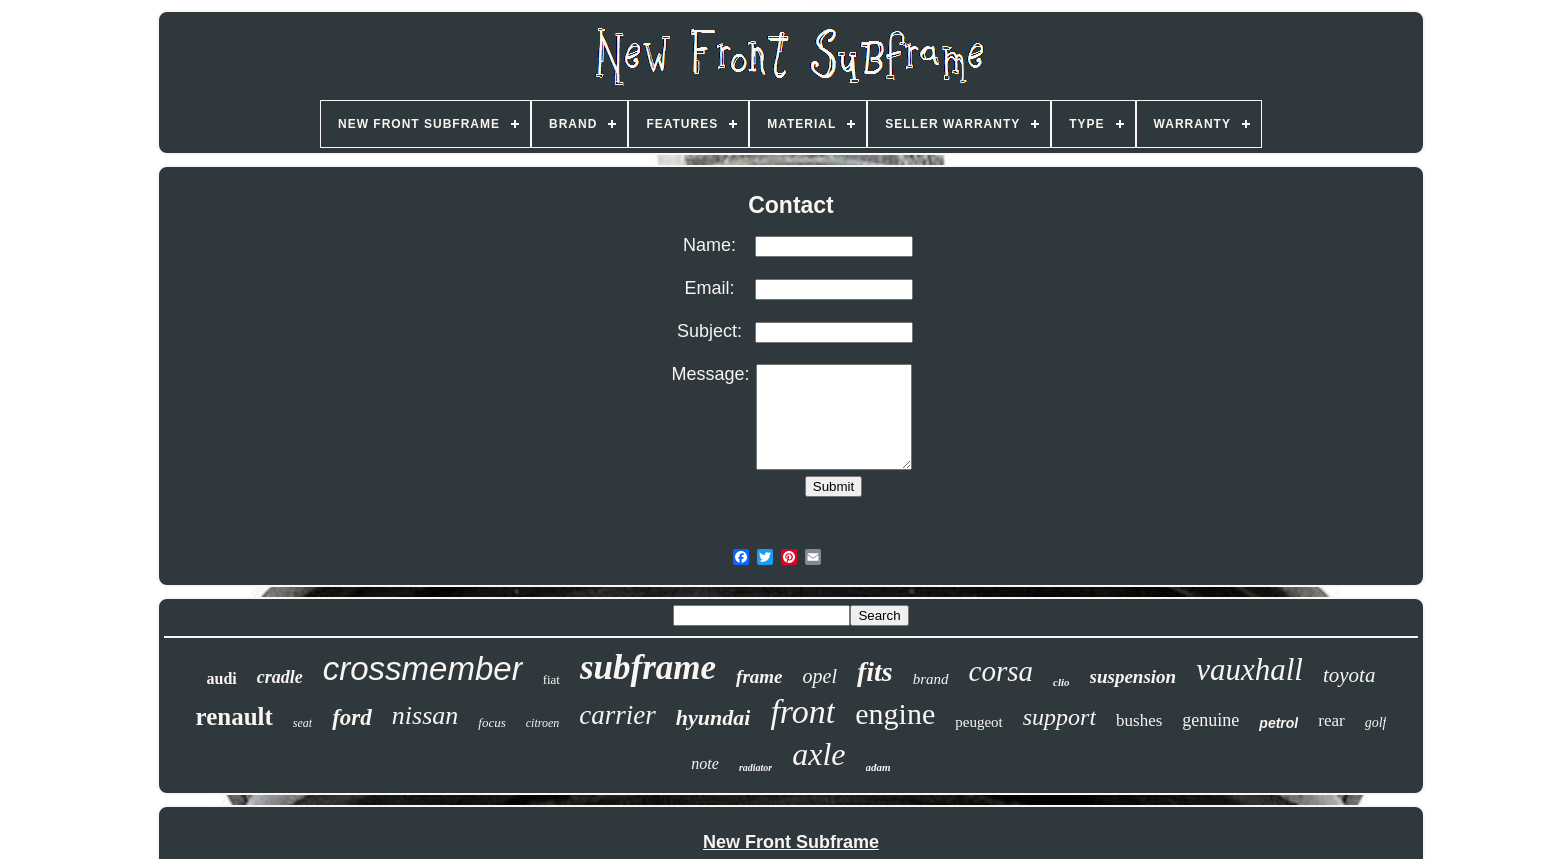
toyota (1349, 675)
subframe (648, 667)
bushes (1139, 720)
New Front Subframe (791, 842)
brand (931, 679)
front (802, 711)
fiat (551, 679)
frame (759, 676)
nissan (425, 715)
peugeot (978, 722)
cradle (280, 677)
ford (352, 717)
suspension (1133, 676)
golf (1376, 722)
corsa (1001, 671)
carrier (617, 715)
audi (222, 678)
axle (818, 754)
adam (878, 767)
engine (895, 713)
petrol (1278, 723)
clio (1061, 682)
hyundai (713, 717)
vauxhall (1249, 669)
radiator (755, 767)
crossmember (423, 668)
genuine (1210, 720)
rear (1331, 720)
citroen (543, 723)
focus (491, 722)
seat (302, 723)
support (1059, 717)
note (705, 763)
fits (875, 671)
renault (234, 716)
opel (820, 676)
